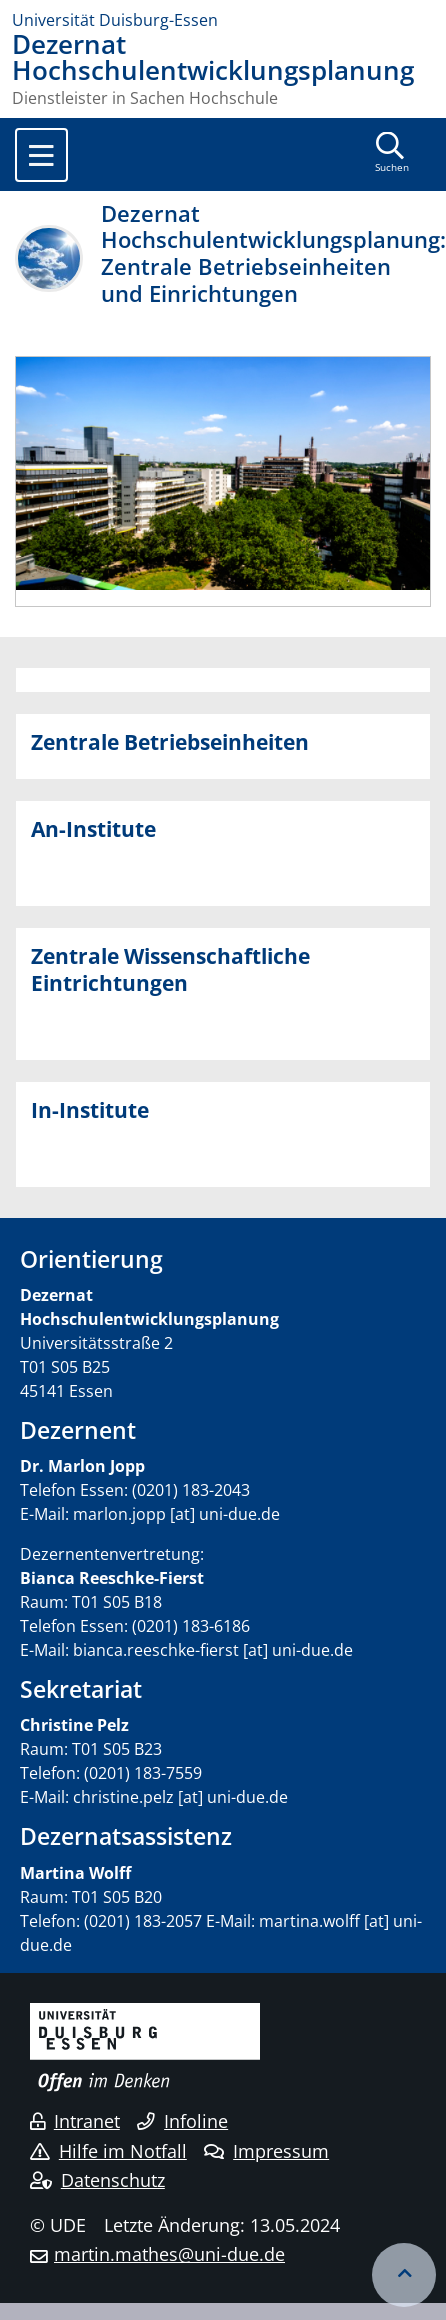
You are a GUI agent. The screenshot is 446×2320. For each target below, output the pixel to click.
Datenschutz (97, 2180)
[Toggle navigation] (41, 155)
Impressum (266, 2151)
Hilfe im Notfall (108, 2151)
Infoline (182, 2121)
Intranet (75, 2121)
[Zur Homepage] (223, 20)
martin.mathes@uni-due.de (169, 2254)
